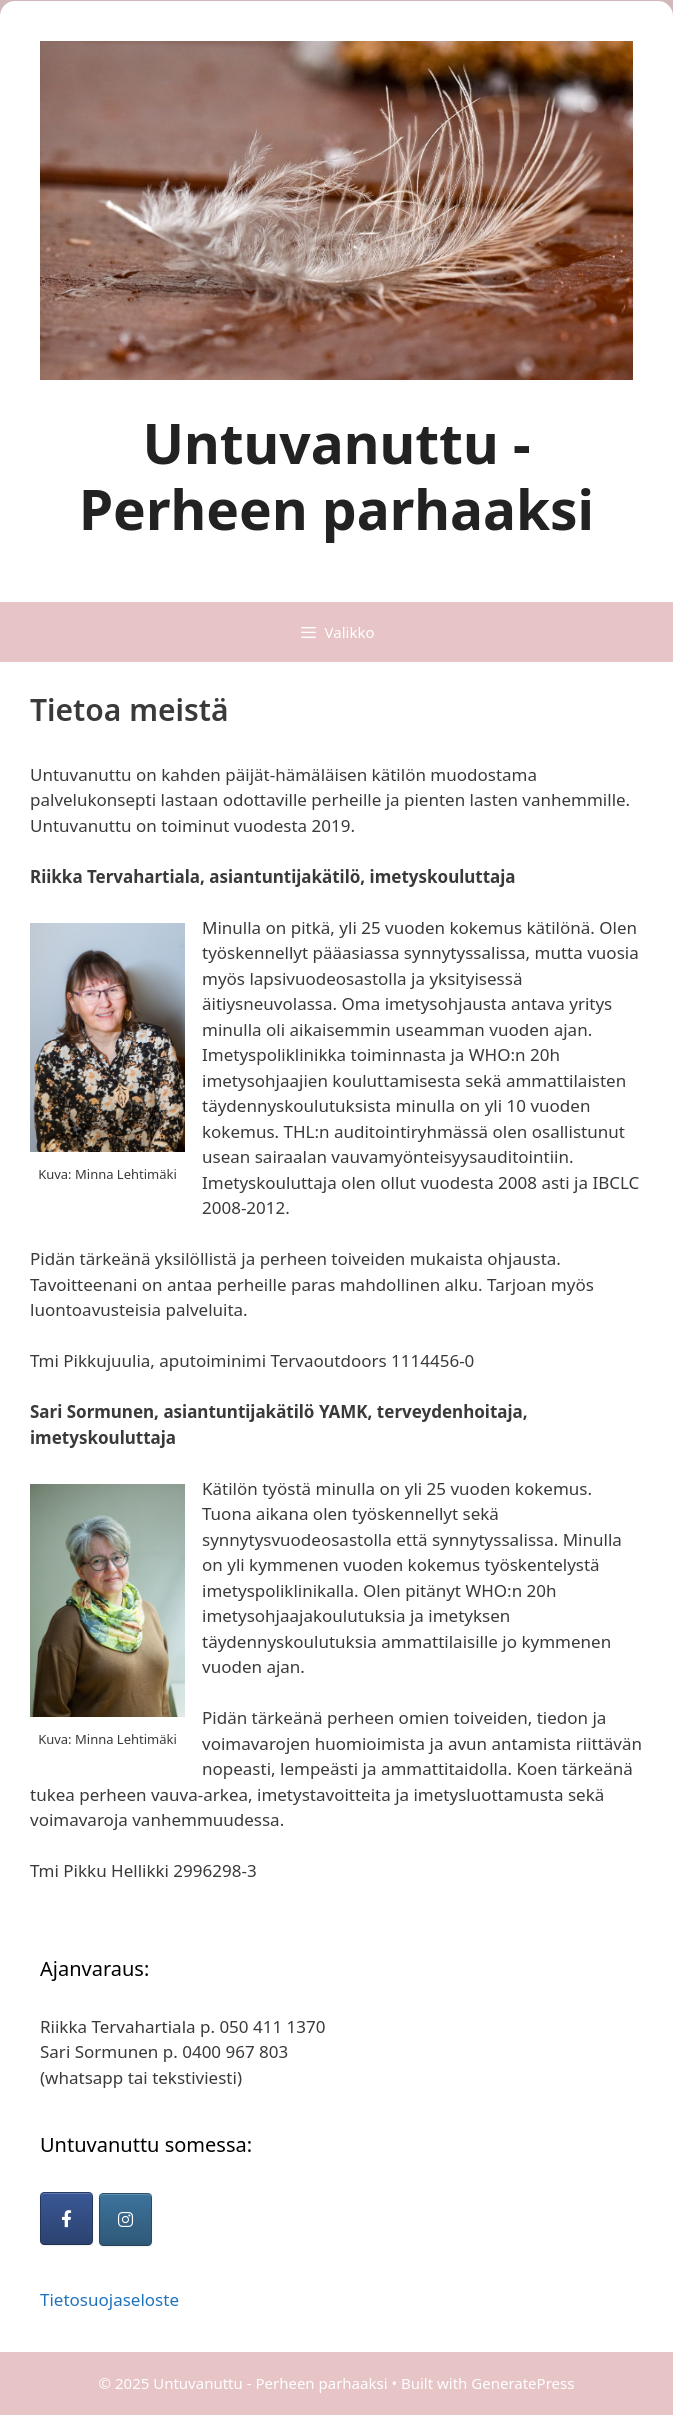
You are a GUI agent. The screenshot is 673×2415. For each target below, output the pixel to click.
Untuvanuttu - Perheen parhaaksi (336, 475)
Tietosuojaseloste (109, 2299)
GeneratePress (522, 2383)
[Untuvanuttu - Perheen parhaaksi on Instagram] (125, 2219)
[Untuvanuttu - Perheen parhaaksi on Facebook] (66, 2218)
